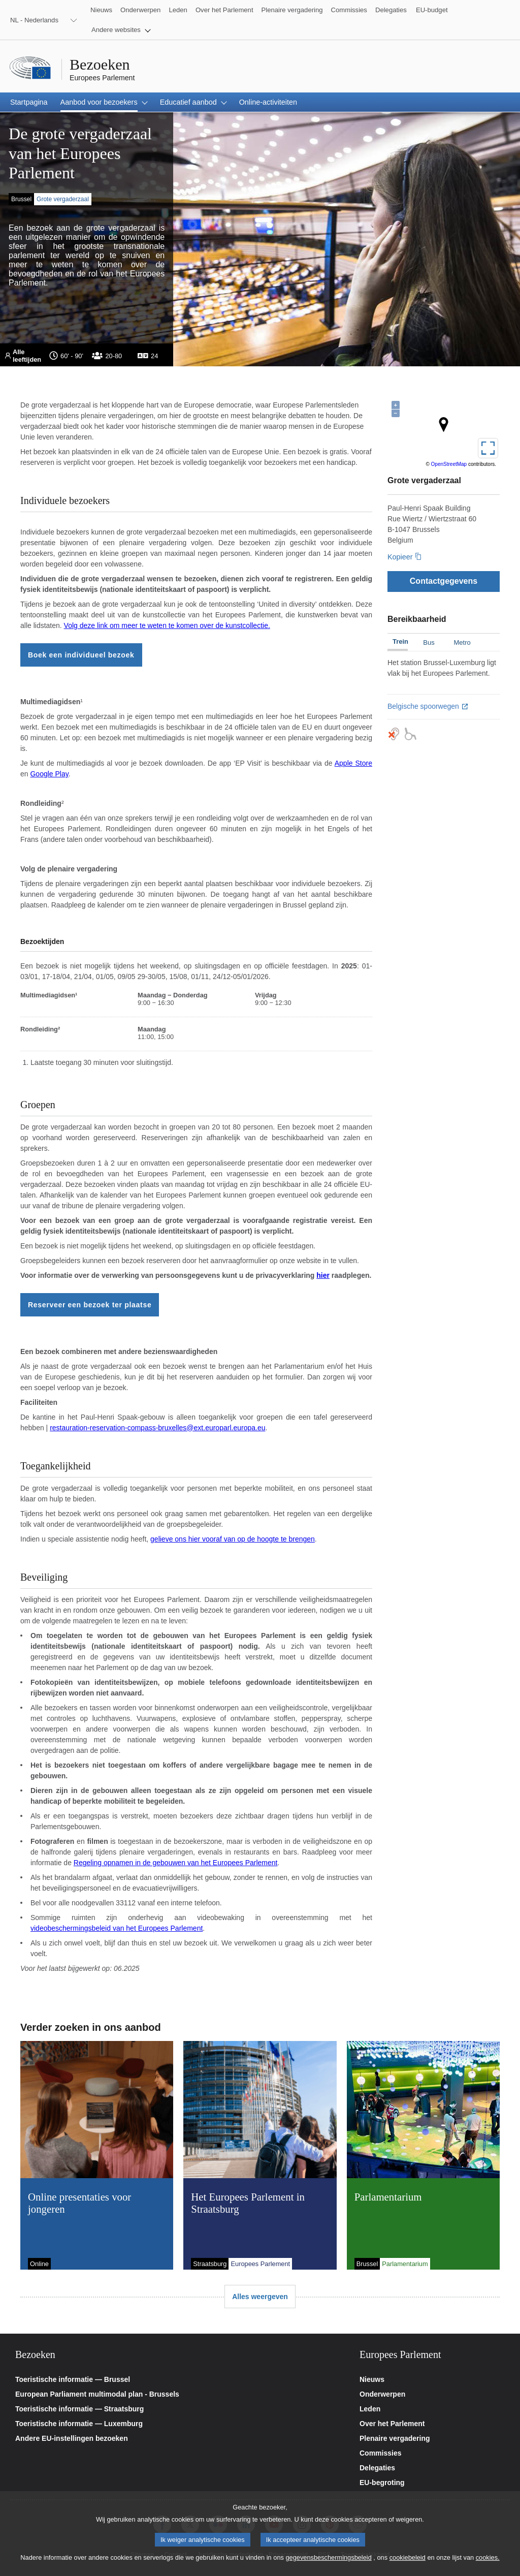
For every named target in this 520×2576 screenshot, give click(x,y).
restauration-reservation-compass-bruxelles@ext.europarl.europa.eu (157, 1428)
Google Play (49, 774)
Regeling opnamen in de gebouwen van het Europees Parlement (176, 1863)
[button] (121, 30)
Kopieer (400, 557)
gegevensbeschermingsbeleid (328, 2557)
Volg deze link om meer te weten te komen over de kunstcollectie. (167, 625)
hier (323, 1275)
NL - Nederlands (34, 20)
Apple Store (353, 763)
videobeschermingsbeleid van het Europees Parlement (116, 1928)
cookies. (488, 2557)
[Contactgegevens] (443, 581)
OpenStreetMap (449, 464)
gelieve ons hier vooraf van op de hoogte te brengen (232, 1539)
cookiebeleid (407, 2557)
